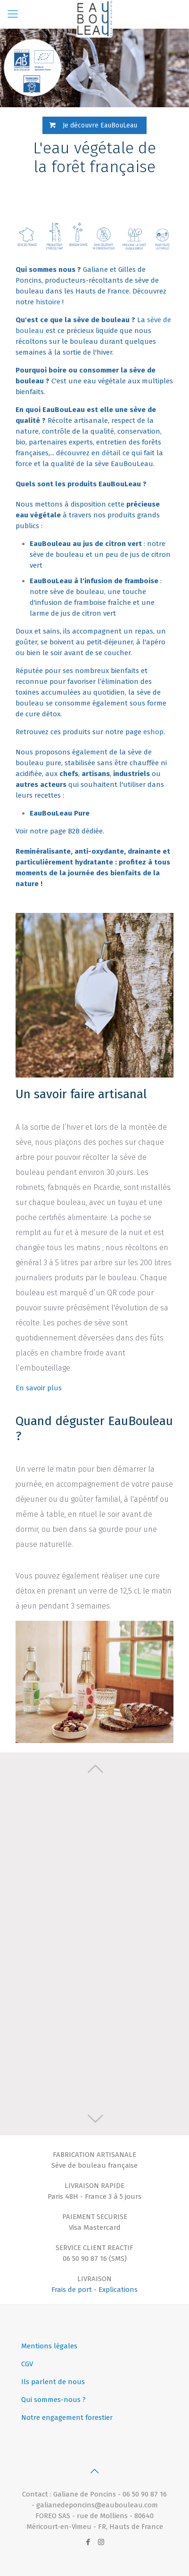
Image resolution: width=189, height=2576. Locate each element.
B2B (74, 831)
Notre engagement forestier (67, 2417)
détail (111, 453)
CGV (27, 2364)
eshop (153, 732)
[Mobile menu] (13, 14)
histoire (48, 302)
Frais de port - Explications (94, 2289)
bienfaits (30, 392)
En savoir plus (39, 1388)
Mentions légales (49, 2346)
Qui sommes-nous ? (53, 2399)
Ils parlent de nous (53, 2382)
